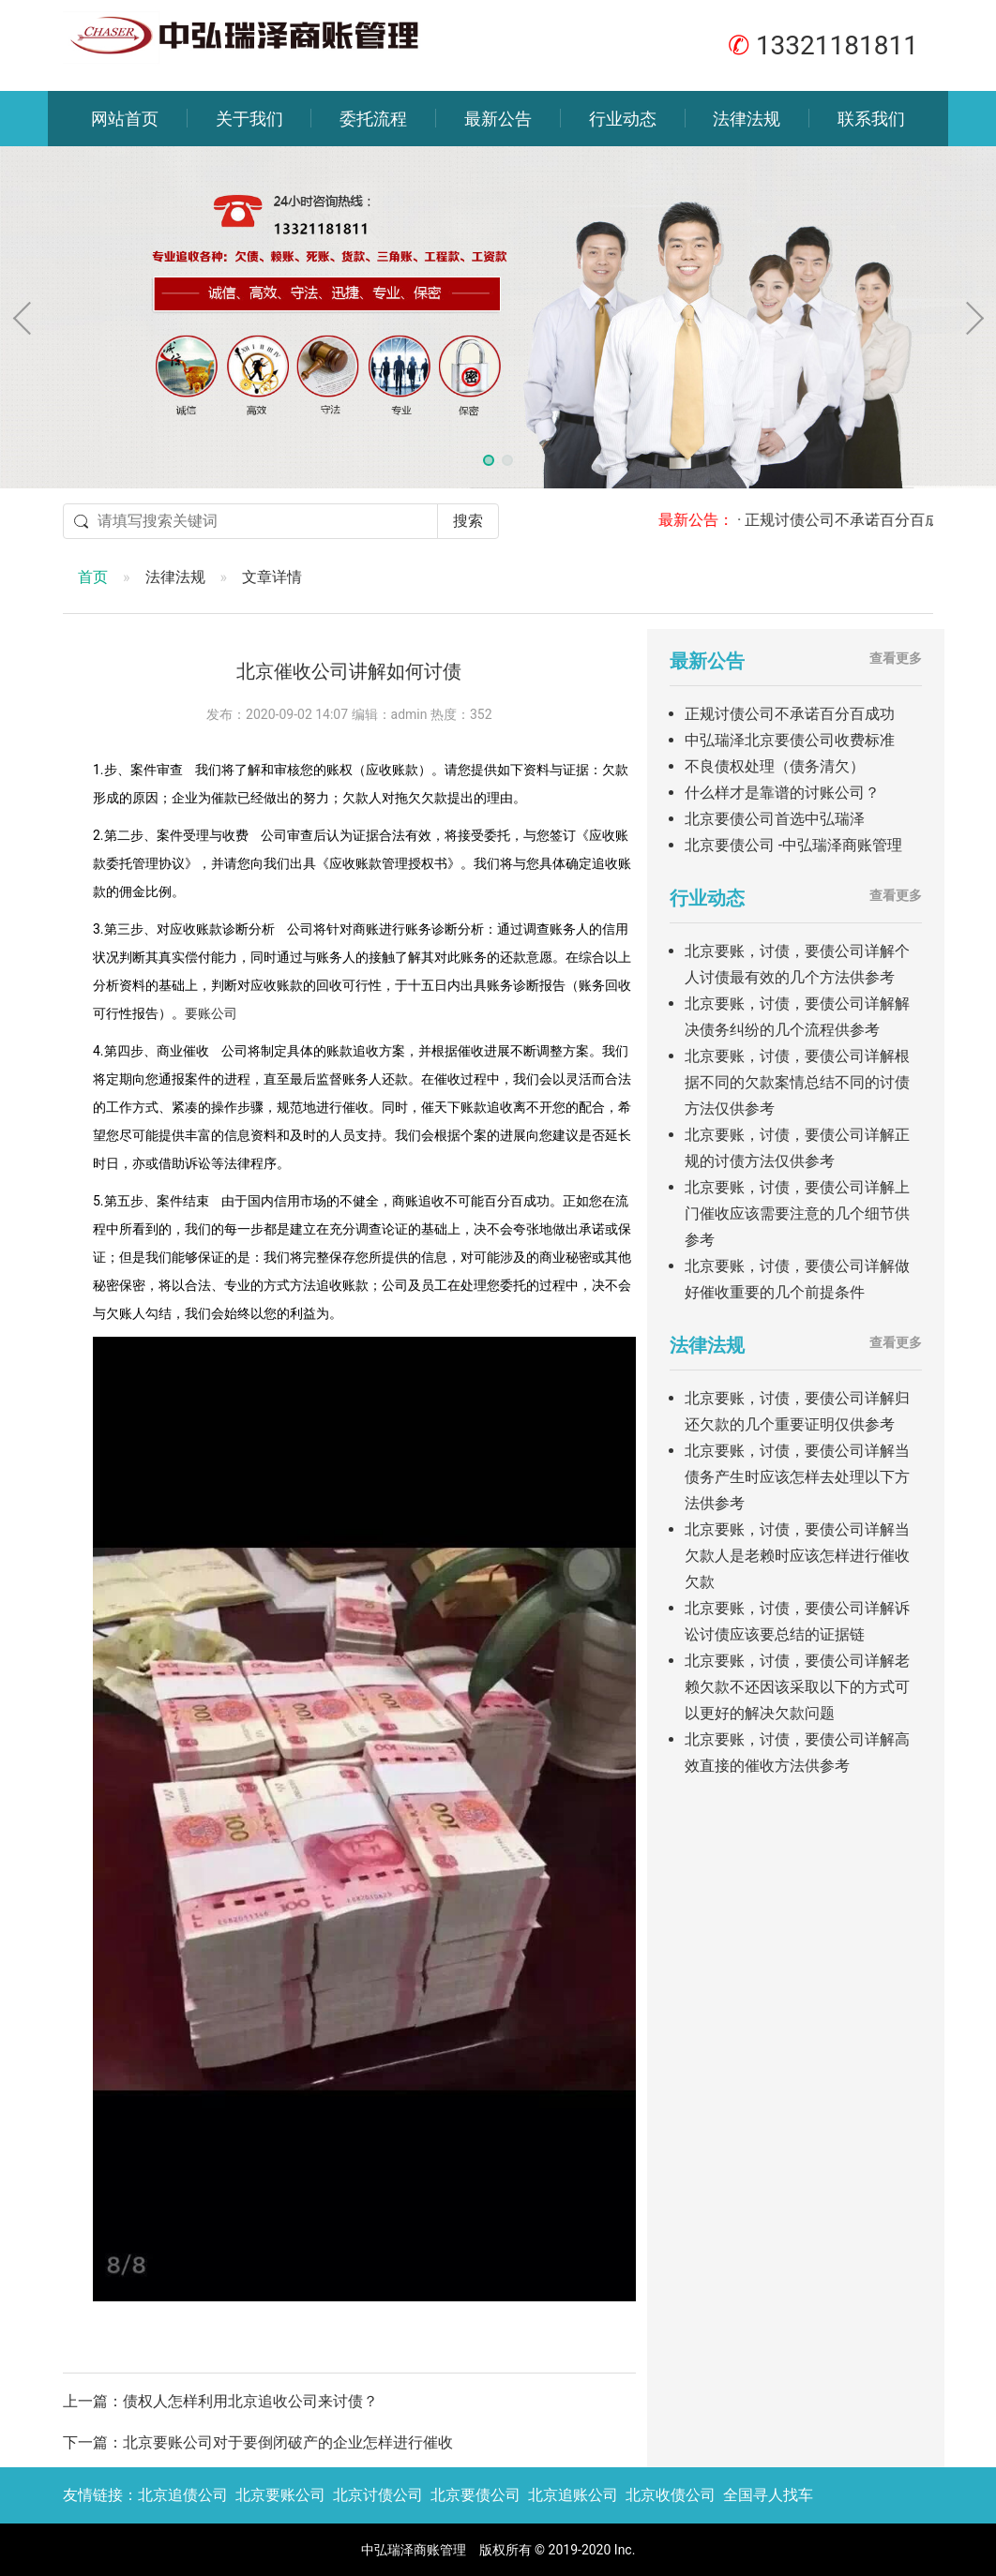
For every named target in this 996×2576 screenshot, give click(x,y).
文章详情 (272, 577)
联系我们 (871, 118)
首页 (93, 577)
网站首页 (124, 118)
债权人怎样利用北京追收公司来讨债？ (250, 2401)
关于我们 (249, 118)
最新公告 (498, 118)
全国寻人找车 (768, 2495)
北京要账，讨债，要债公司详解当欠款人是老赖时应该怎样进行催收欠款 (797, 1555)
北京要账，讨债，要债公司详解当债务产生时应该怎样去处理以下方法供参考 (797, 1477)
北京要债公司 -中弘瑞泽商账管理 (793, 845)
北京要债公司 (475, 2495)
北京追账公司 (573, 2495)
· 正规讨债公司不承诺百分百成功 (860, 520)
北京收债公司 (671, 2495)
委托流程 (373, 118)
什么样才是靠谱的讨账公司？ (782, 792)
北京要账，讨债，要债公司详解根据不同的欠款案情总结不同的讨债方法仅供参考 (797, 1082)
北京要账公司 (280, 2495)
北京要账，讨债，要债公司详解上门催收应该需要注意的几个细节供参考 (797, 1213)
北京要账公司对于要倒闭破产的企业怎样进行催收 (288, 2442)
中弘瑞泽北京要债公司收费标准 (790, 740)
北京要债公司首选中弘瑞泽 (775, 819)
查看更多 (895, 658)
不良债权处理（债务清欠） (775, 766)
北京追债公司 (183, 2495)
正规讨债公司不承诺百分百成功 (790, 714)
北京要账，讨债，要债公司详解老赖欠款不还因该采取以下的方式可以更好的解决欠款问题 (797, 1687)
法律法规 (746, 118)
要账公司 (211, 1013)
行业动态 (622, 118)
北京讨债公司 (378, 2495)
